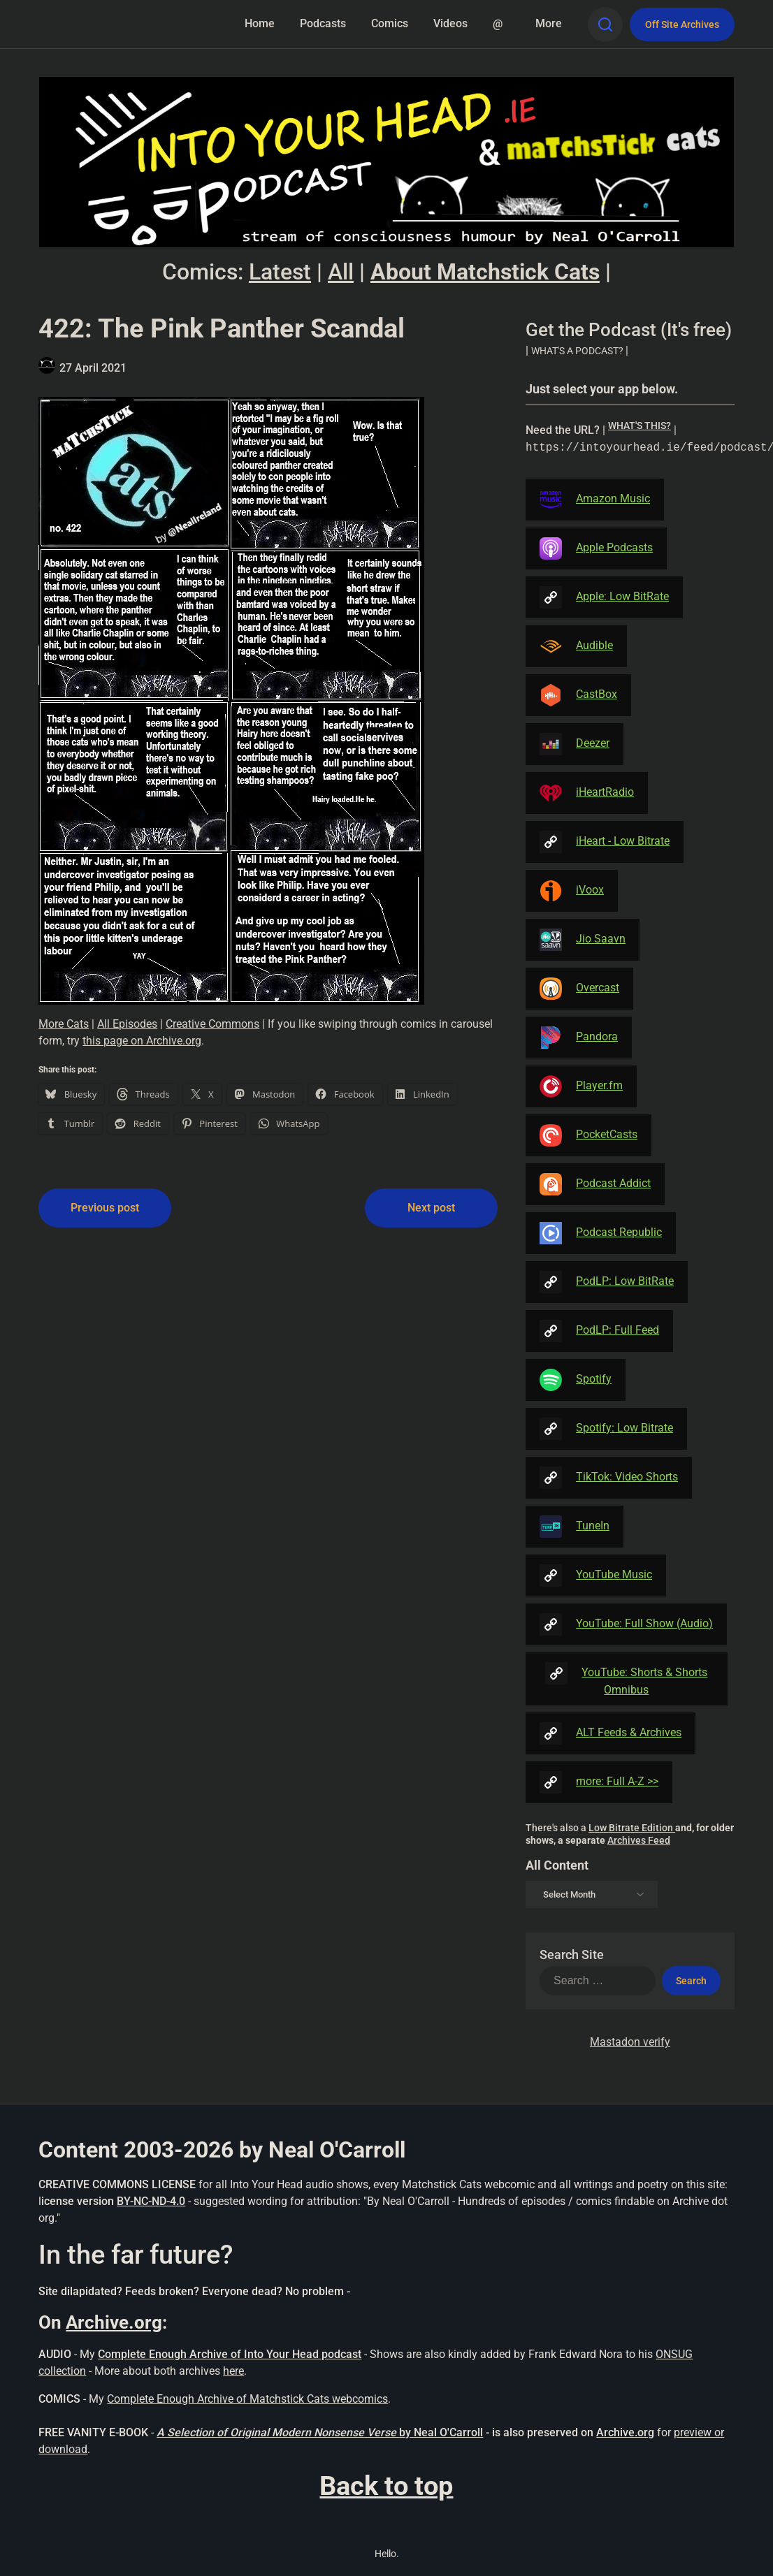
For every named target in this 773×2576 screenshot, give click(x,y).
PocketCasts (588, 1135)
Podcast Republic (601, 1233)
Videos (450, 23)
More (548, 23)
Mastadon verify (630, 2042)
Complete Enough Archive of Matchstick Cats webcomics (247, 2399)
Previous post (105, 1207)
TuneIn (574, 1526)
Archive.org (114, 2322)
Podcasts (323, 23)
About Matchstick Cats (485, 272)
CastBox (578, 695)
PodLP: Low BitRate (607, 1282)
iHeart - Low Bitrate (605, 842)
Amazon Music (595, 499)
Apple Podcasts (596, 548)
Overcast (579, 988)
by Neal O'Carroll (441, 2432)
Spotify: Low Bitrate (606, 1429)
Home (260, 23)
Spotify (576, 1380)
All (341, 272)
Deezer (574, 744)
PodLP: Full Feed (599, 1331)
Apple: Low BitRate (604, 597)
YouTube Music (596, 1575)
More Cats (63, 1024)
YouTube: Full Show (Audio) (626, 1624)
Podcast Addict (595, 1184)
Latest (280, 272)
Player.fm (581, 1086)
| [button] (577, 350)
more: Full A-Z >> (599, 1782)
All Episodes (127, 1024)
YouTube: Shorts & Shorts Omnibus (626, 1679)
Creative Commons (212, 1024)
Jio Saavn (583, 940)
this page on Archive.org (141, 1040)
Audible (576, 646)
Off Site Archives (682, 24)
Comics (389, 23)
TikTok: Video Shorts (609, 1478)
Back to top (386, 2486)
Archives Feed (638, 1840)
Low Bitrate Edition (631, 1827)
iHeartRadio (587, 793)
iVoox (572, 891)
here (233, 2371)
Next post (431, 1207)
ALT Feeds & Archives (610, 1733)
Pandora (579, 1037)
